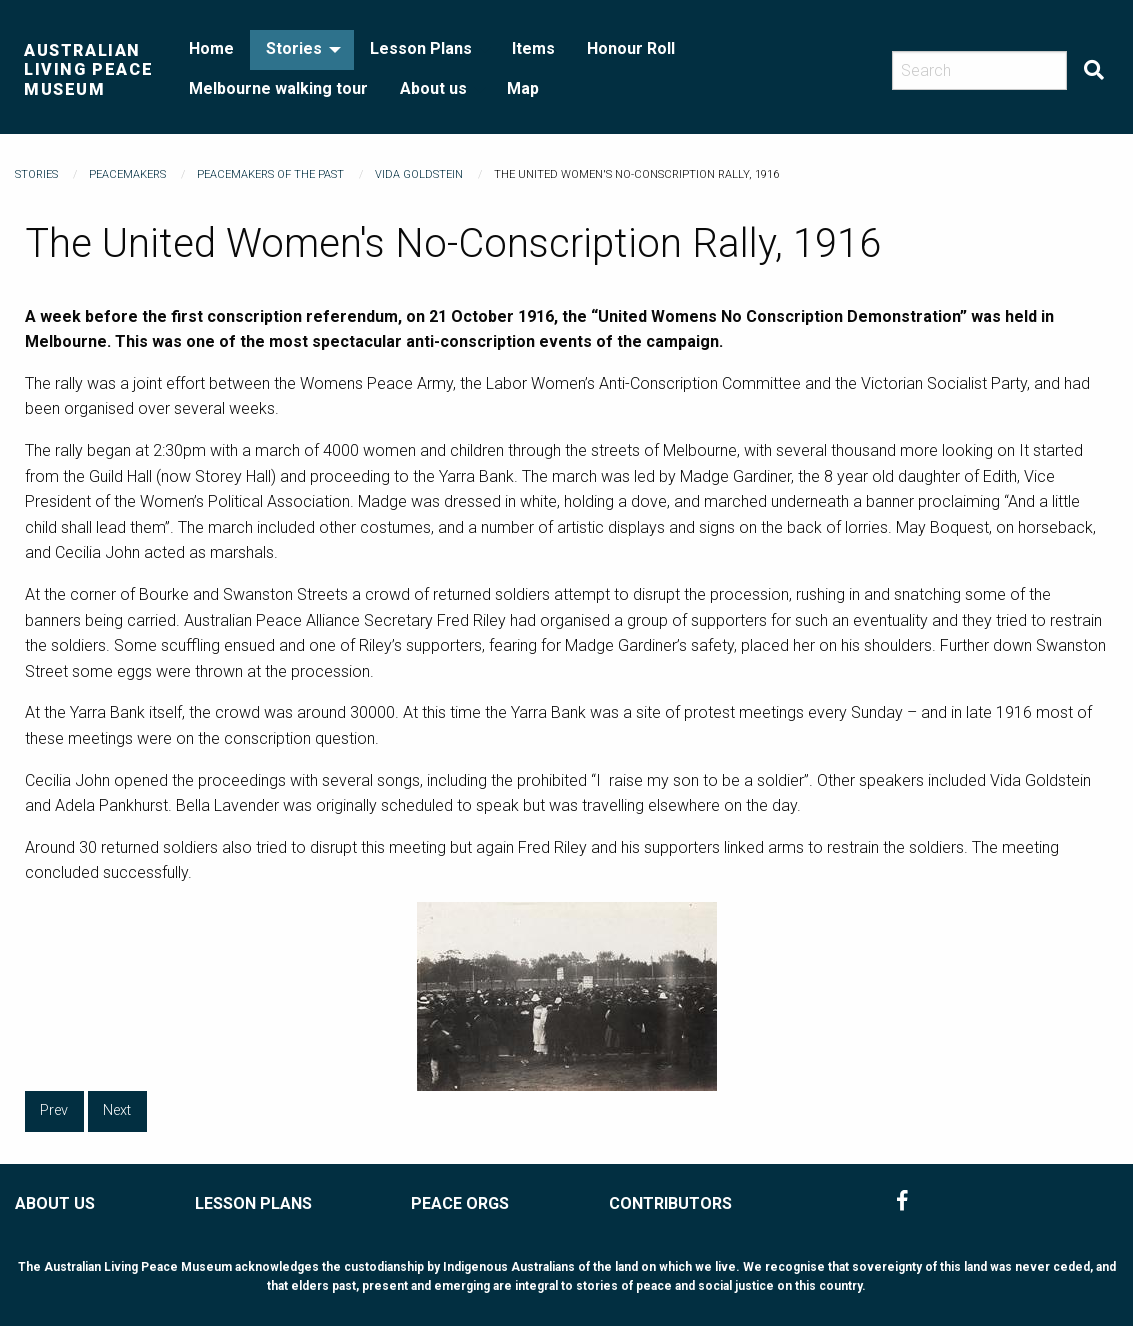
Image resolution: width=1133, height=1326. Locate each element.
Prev (54, 1110)
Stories (36, 174)
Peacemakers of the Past (270, 174)
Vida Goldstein (419, 174)
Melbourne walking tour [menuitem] (278, 88)
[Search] (979, 70)
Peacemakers (127, 174)
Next (117, 1110)
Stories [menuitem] (294, 48)
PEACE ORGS (460, 1203)
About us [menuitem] (433, 88)
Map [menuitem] (523, 88)
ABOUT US (55, 1203)
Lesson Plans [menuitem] (421, 48)
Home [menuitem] (211, 48)
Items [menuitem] (533, 48)
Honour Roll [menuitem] (631, 48)
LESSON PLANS (253, 1203)
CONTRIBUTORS (670, 1203)
